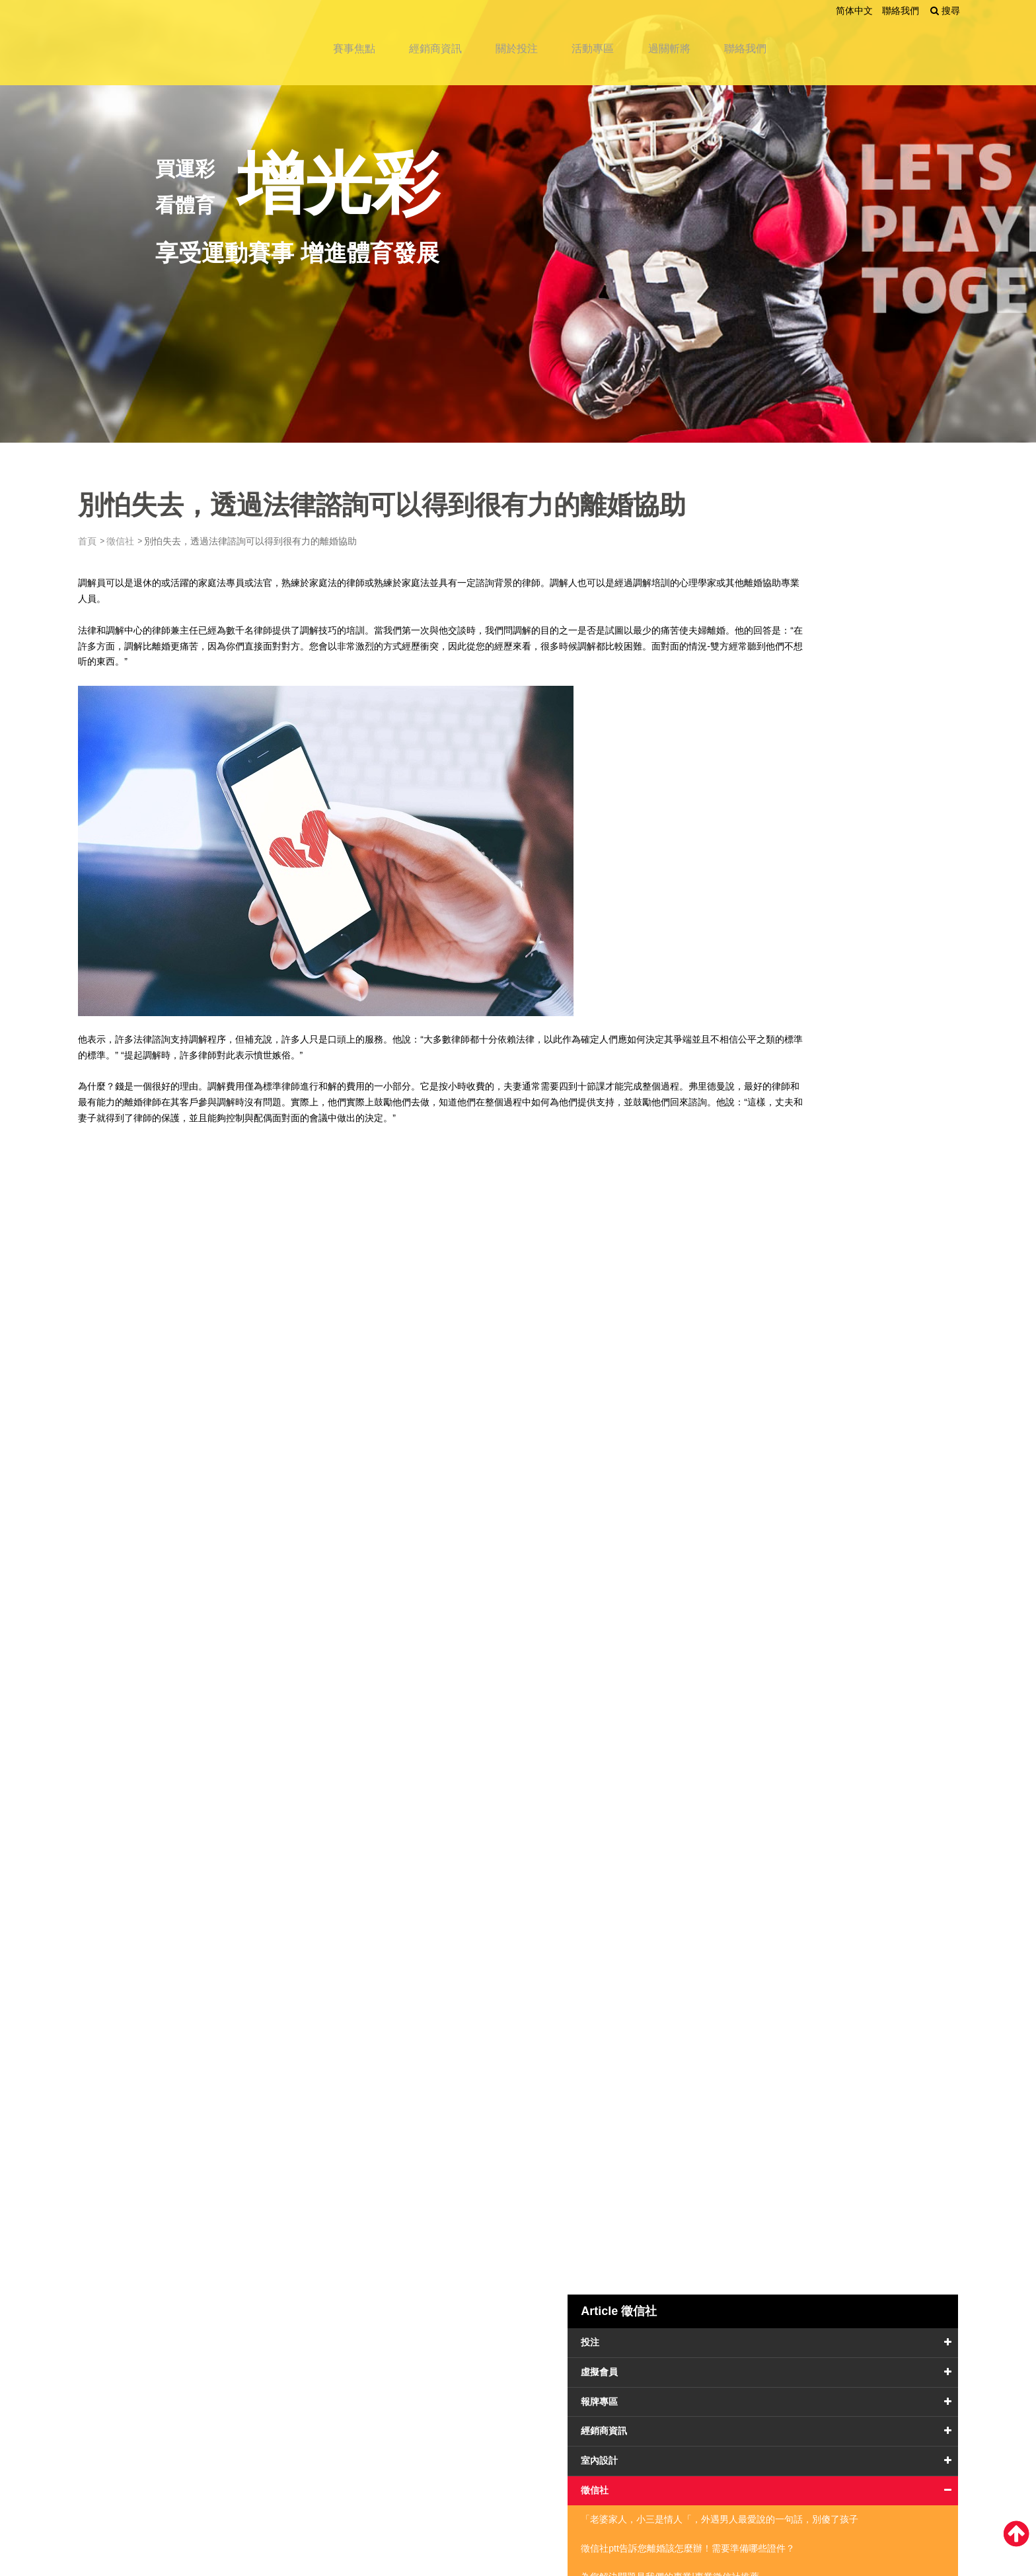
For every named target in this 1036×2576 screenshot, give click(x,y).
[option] (518, 221)
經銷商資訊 (455, 41)
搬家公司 (782, 1068)
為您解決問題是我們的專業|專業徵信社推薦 (849, 897)
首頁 (109, 541)
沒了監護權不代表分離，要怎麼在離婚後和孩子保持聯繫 (847, 1031)
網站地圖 (339, 2434)
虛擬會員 (782, 652)
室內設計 (782, 741)
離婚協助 (165, 598)
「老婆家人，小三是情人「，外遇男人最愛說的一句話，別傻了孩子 (847, 808)
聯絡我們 (875, 10)
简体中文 (829, 10)
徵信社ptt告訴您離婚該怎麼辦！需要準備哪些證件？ (848, 852)
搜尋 (918, 10)
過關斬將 (706, 41)
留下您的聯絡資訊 (601, 2412)
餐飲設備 (782, 1187)
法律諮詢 (174, 1039)
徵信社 (143, 541)
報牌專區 (782, 682)
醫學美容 (782, 1246)
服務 (773, 1098)
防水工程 (782, 1157)
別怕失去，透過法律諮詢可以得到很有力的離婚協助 (847, 986)
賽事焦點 (369, 41)
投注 (773, 623)
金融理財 (782, 1216)
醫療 (773, 1127)
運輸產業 (782, 1275)
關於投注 (542, 41)
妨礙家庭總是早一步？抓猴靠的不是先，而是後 (847, 942)
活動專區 (624, 41)
